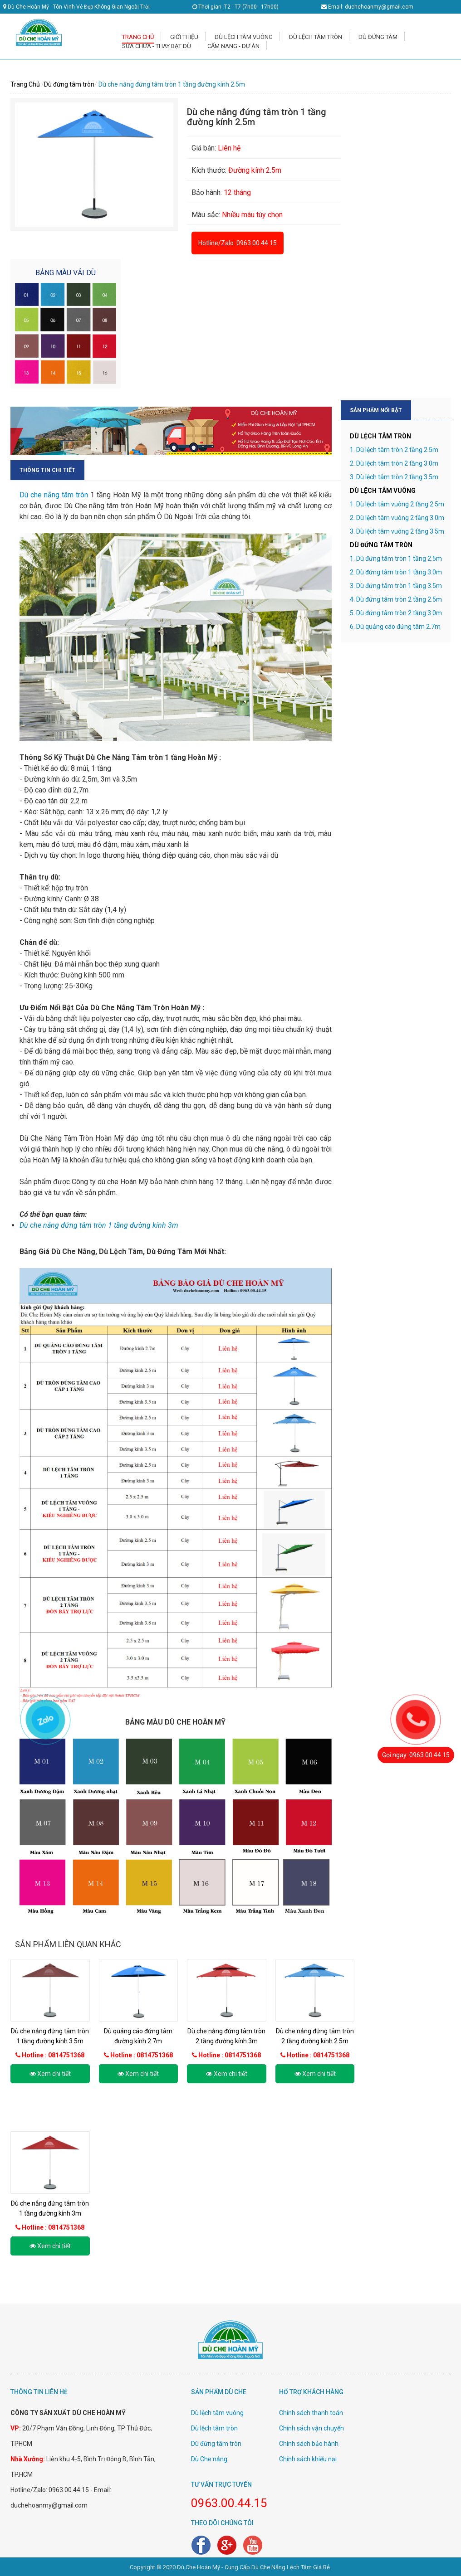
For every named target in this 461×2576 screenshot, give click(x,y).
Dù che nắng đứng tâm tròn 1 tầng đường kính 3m (99, 1225)
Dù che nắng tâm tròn (54, 495)
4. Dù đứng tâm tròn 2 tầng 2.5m (396, 599)
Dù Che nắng (209, 2459)
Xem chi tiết (50, 2073)
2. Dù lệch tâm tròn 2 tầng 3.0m (394, 463)
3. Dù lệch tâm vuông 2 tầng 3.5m (397, 531)
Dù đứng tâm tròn (69, 84)
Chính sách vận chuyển (311, 2428)
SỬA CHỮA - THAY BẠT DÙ (156, 46)
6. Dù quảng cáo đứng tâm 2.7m (395, 626)
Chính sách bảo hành (308, 2443)
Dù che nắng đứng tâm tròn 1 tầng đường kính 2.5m (171, 84)
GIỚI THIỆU (184, 37)
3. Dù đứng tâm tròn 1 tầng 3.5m (396, 585)
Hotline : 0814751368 (53, 2055)
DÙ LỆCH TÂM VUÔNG (244, 37)
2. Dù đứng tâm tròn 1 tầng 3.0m (396, 572)
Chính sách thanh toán (311, 2412)
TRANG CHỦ (138, 37)
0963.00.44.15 (256, 243)
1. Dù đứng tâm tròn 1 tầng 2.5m (396, 558)
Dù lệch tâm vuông (217, 2412)
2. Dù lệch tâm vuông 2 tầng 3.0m (397, 517)
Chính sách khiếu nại (308, 2459)
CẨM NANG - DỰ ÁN (233, 46)
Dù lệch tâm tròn (214, 2428)
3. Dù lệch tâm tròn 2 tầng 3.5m (394, 477)
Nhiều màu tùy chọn (251, 214)
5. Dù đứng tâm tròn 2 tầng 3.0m (396, 613)
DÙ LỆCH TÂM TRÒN (315, 37)
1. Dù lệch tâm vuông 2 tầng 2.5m (397, 504)
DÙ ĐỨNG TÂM (377, 37)
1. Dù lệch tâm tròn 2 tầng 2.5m (394, 449)
